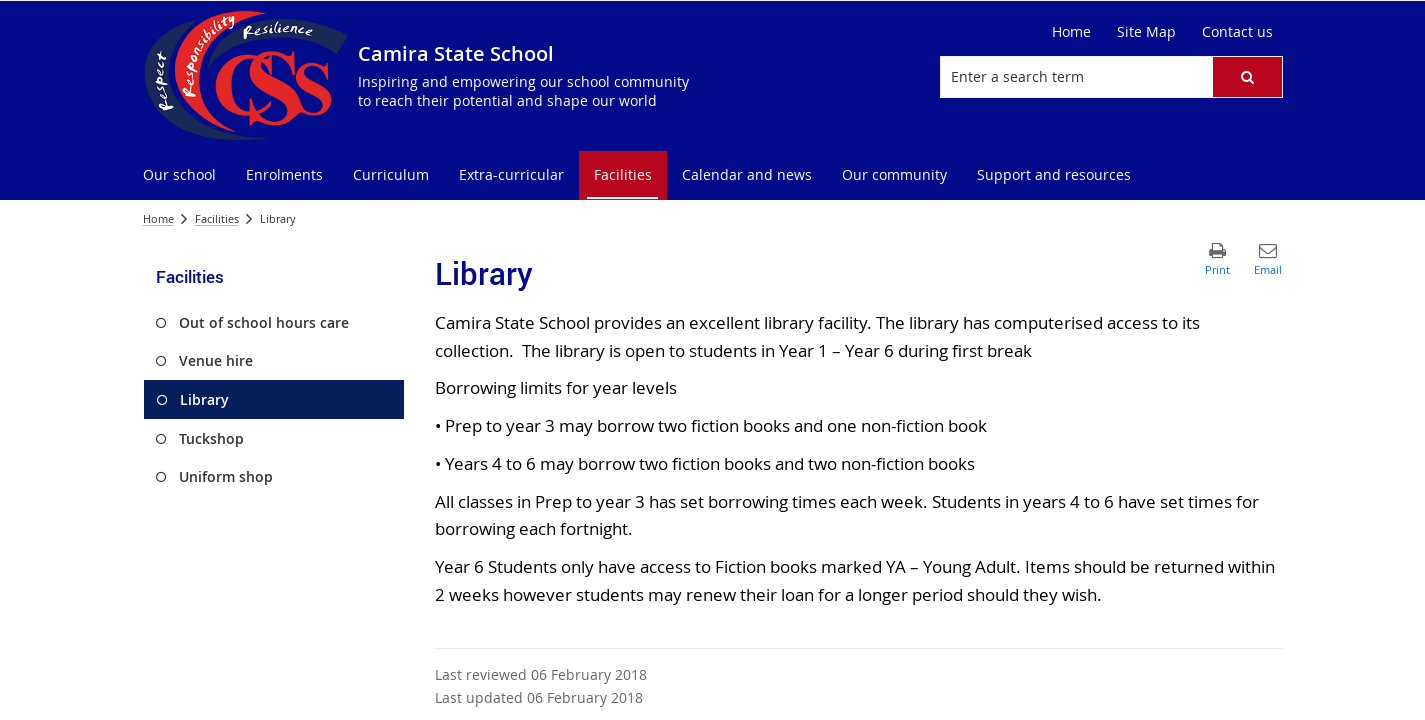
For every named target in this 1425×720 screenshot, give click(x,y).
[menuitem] (179, 175)
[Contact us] (1237, 32)
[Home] (1071, 32)
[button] (1247, 77)
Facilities (217, 218)
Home (158, 218)
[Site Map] (1146, 32)
